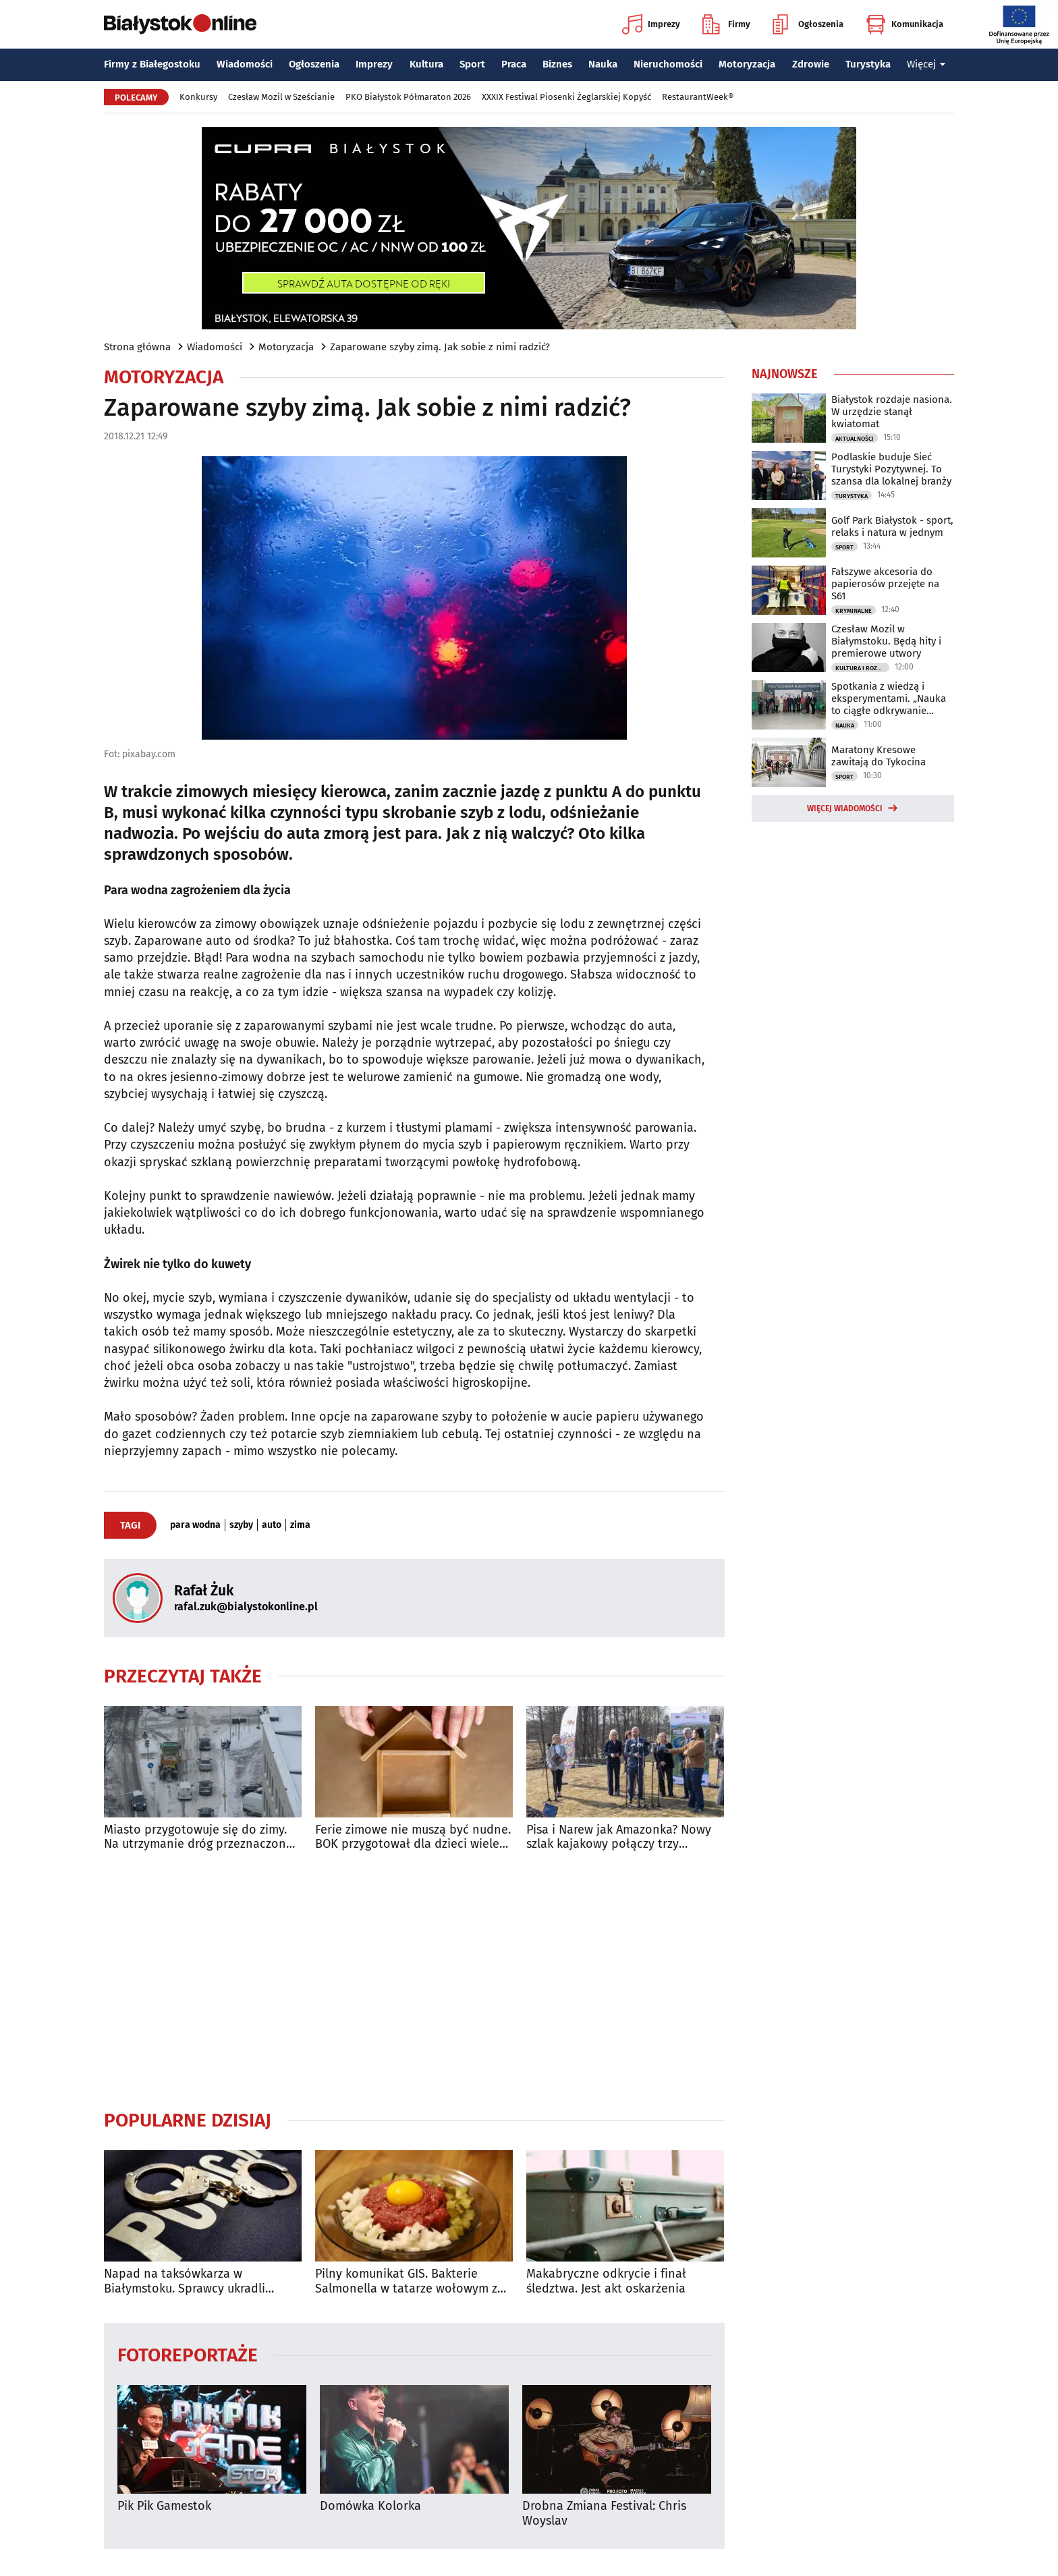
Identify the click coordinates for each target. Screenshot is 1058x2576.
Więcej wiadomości (845, 808)
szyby (241, 1525)
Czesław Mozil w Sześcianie (281, 96)
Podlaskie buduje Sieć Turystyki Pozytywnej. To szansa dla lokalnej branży (891, 469)
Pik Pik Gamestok (164, 2506)
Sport (472, 64)
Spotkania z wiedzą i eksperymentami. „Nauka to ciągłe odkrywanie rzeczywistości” (888, 698)
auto (271, 1525)
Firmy (726, 24)
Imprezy (651, 24)
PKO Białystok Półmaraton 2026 (408, 96)
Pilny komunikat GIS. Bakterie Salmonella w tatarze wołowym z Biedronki (406, 2281)
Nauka (602, 64)
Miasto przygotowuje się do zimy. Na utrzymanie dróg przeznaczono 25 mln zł (199, 1837)
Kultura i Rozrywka (862, 668)
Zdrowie (810, 64)
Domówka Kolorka (370, 2506)
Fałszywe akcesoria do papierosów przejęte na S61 (885, 584)
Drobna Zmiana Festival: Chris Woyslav (604, 2513)
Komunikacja (904, 24)
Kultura (426, 64)
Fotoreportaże (187, 2354)
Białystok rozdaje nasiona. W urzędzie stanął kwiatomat (891, 411)
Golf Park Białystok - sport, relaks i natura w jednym (892, 526)
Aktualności (854, 438)
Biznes (557, 64)
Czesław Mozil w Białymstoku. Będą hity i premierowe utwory (886, 641)
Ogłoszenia (808, 24)
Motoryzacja (747, 64)
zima (300, 1525)
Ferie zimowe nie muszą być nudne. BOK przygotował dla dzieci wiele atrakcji (413, 1837)
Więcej (926, 64)
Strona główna (137, 347)
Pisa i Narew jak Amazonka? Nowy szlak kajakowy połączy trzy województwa (618, 1837)
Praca (513, 64)
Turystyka (868, 64)
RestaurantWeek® (697, 96)
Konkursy (198, 96)
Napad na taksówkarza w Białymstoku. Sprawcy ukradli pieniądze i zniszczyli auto (184, 2281)
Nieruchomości (668, 64)
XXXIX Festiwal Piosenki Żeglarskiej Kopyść (566, 96)
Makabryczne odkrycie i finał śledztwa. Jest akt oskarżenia (606, 2281)
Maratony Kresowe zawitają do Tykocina (878, 756)
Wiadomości (245, 64)
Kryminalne (853, 610)
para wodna (195, 1525)
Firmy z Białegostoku (152, 64)
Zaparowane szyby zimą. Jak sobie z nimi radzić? (440, 347)
